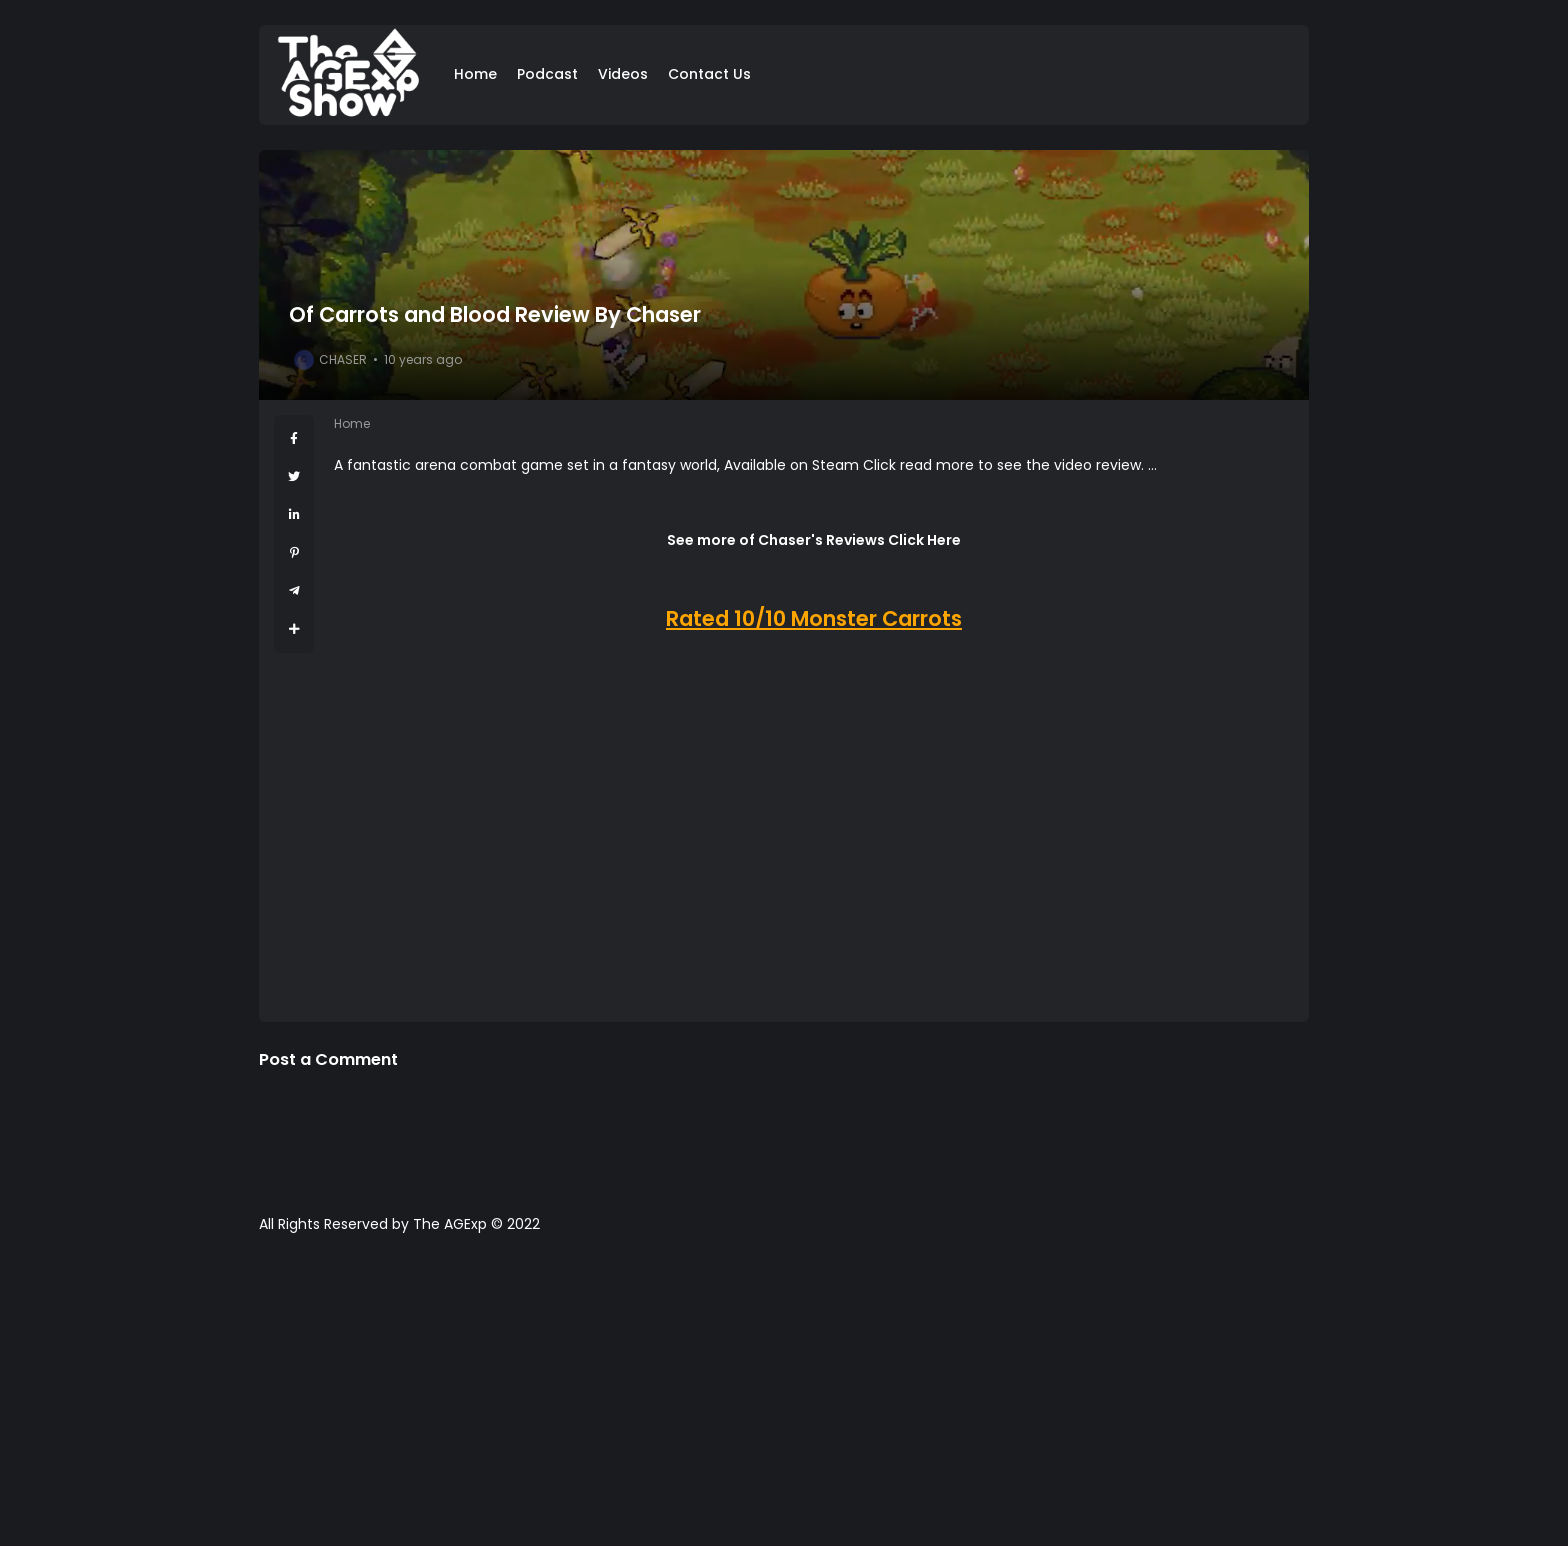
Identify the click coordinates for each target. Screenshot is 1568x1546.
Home (475, 74)
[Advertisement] (784, 1400)
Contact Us (709, 74)
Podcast (547, 74)
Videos (623, 74)
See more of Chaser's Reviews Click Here (814, 540)
